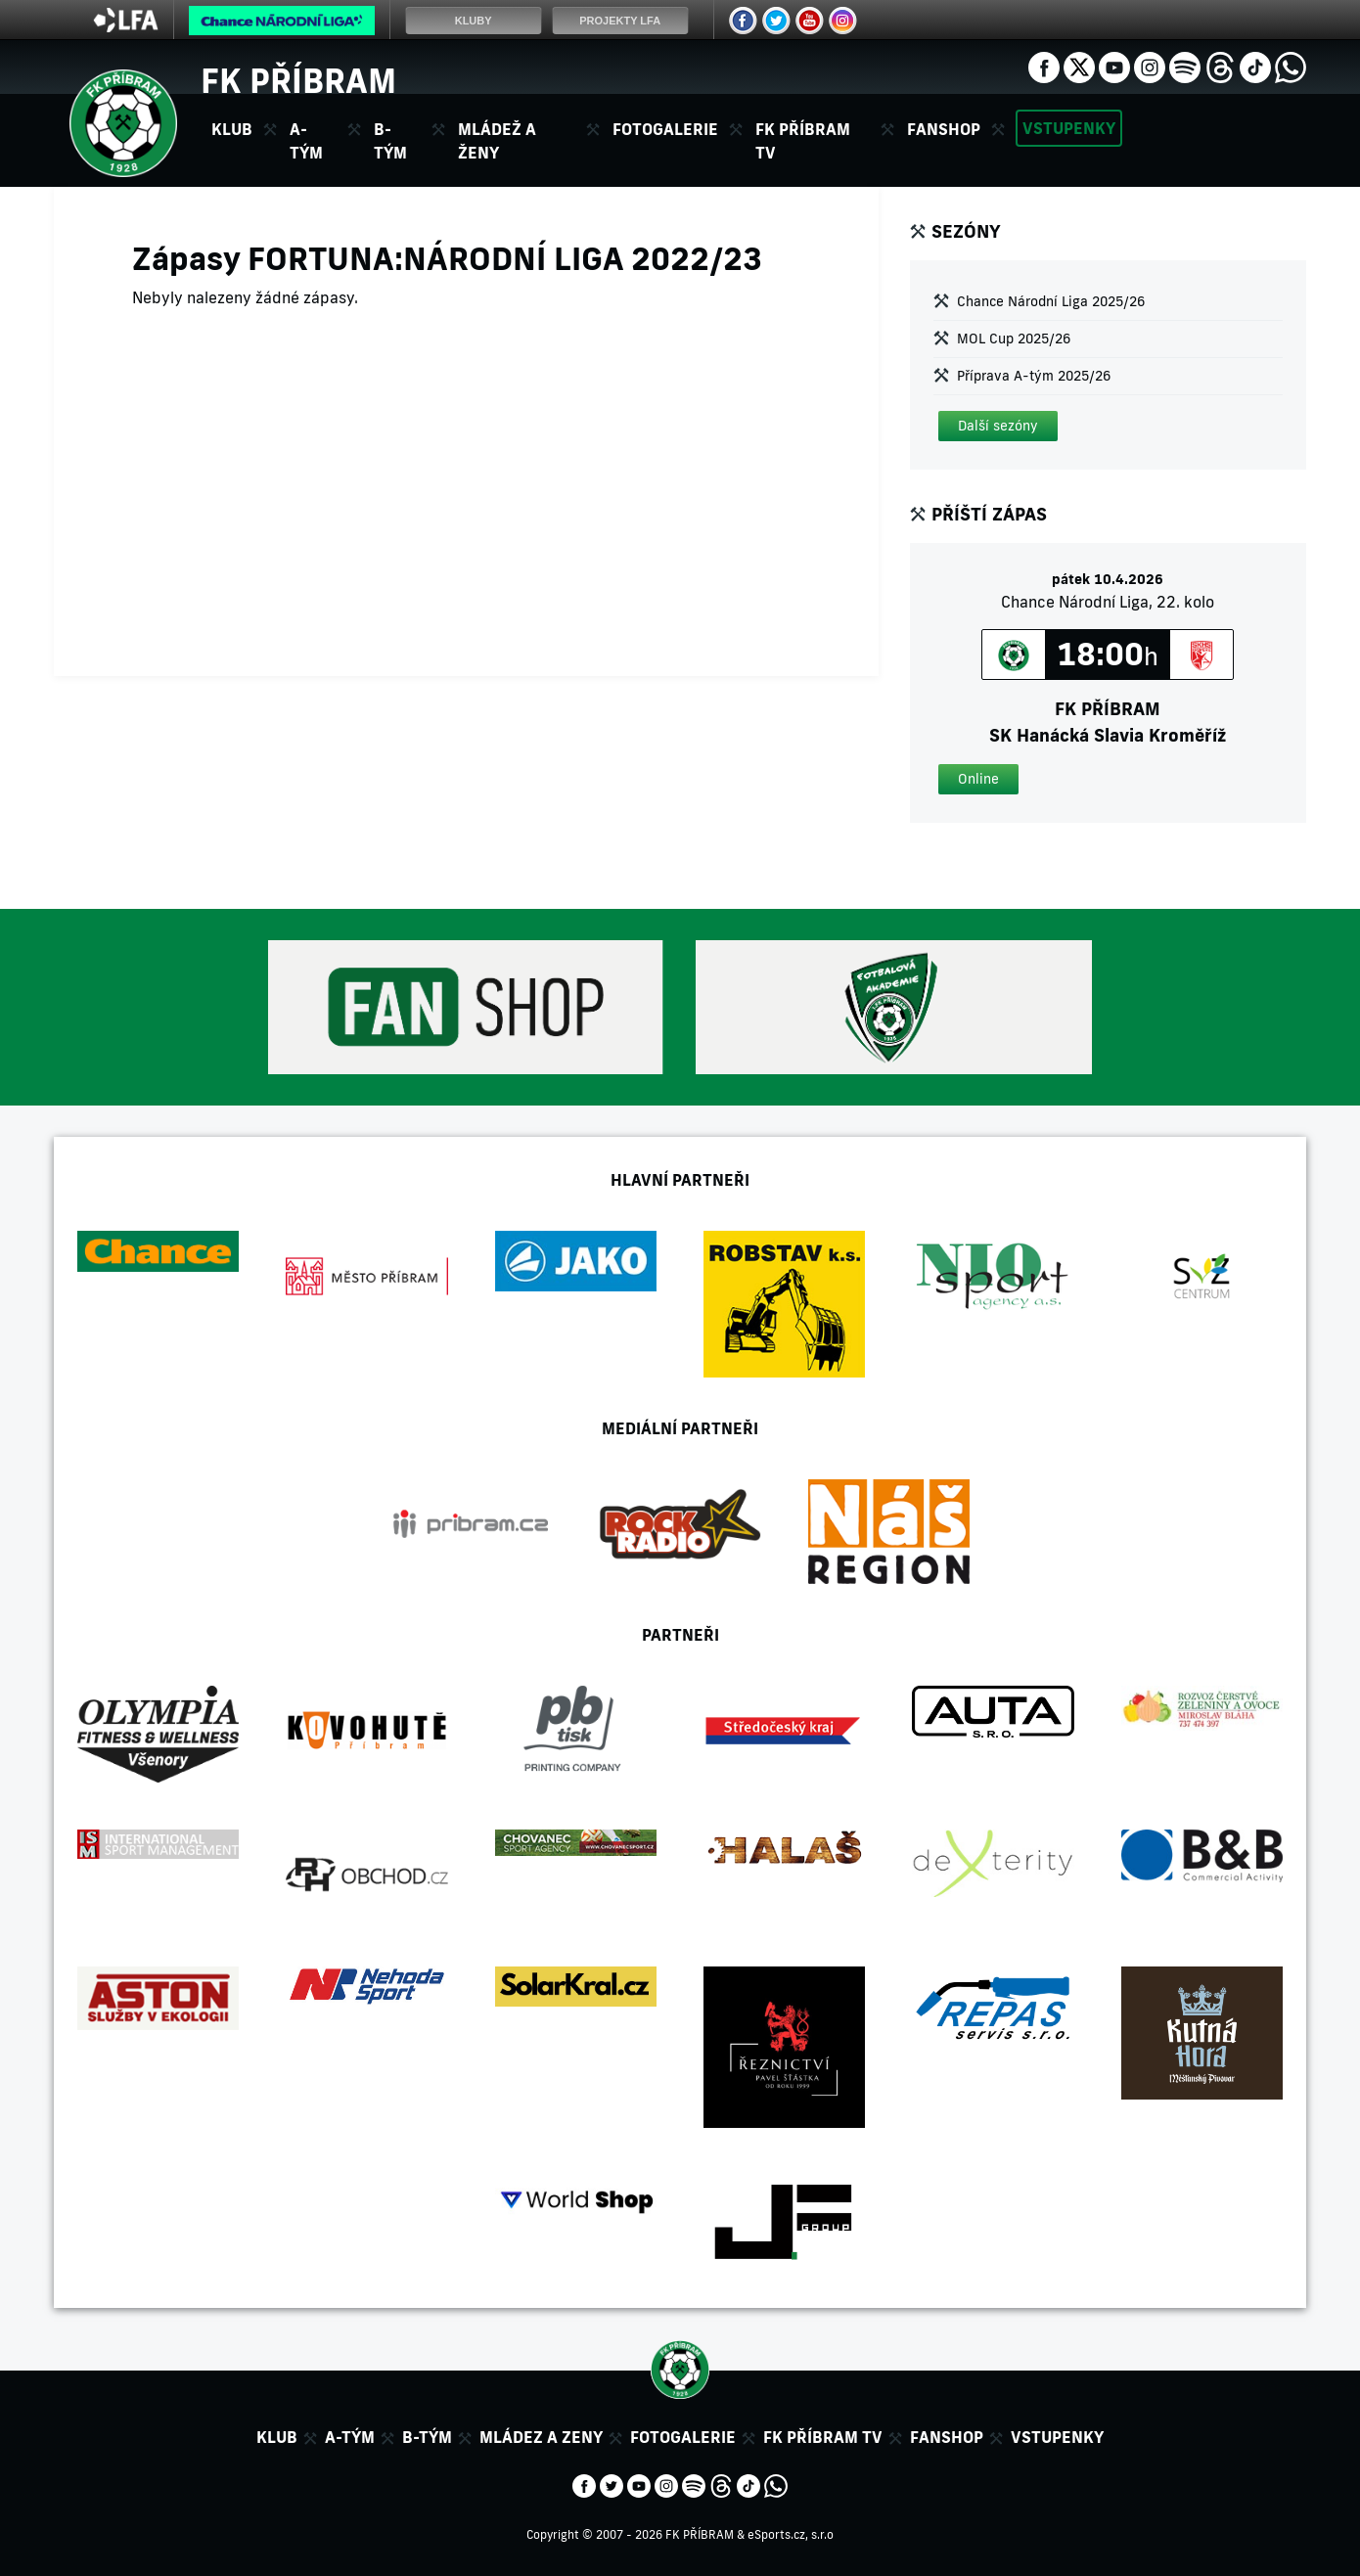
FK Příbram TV (802, 140)
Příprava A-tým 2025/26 (1034, 375)
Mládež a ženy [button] (497, 140)
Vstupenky (1068, 128)
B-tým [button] (390, 140)
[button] (998, 426)
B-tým (427, 2437)
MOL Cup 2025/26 (1013, 338)
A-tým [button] (306, 140)
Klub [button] (231, 129)
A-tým (350, 2437)
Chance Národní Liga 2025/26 (1051, 301)
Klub (276, 2437)
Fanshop (943, 129)
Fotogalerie (665, 129)
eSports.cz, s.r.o (791, 2534)
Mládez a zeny (541, 2437)
